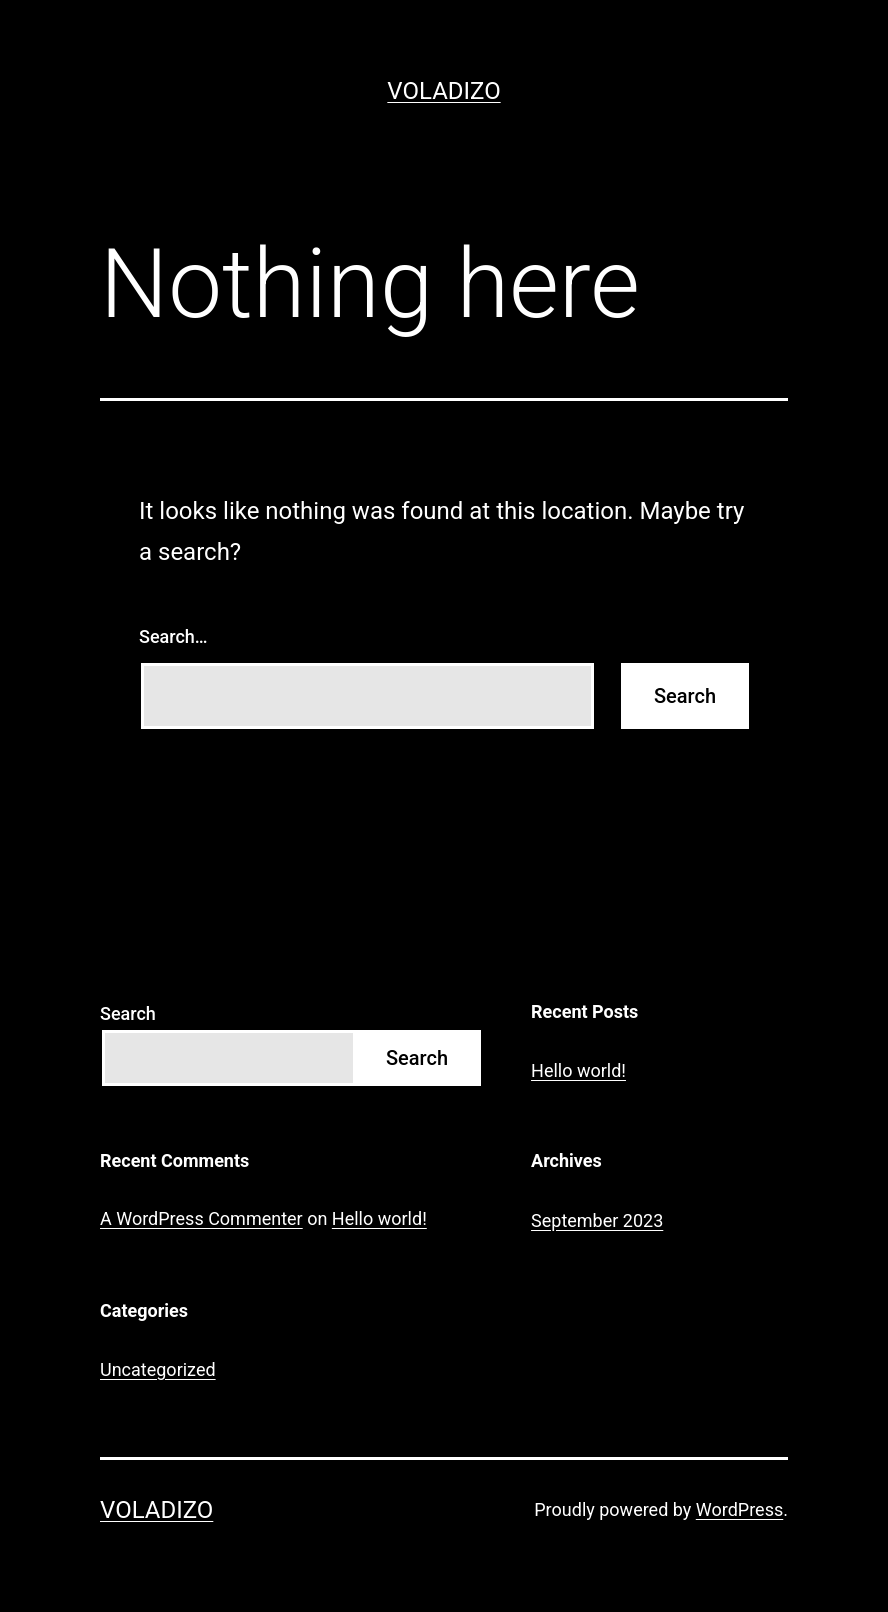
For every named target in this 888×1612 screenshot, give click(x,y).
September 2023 (597, 1220)
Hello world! (578, 1070)
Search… (173, 636)
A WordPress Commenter (201, 1218)
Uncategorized (158, 1369)
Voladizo (443, 91)
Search (128, 1013)
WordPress (739, 1509)
